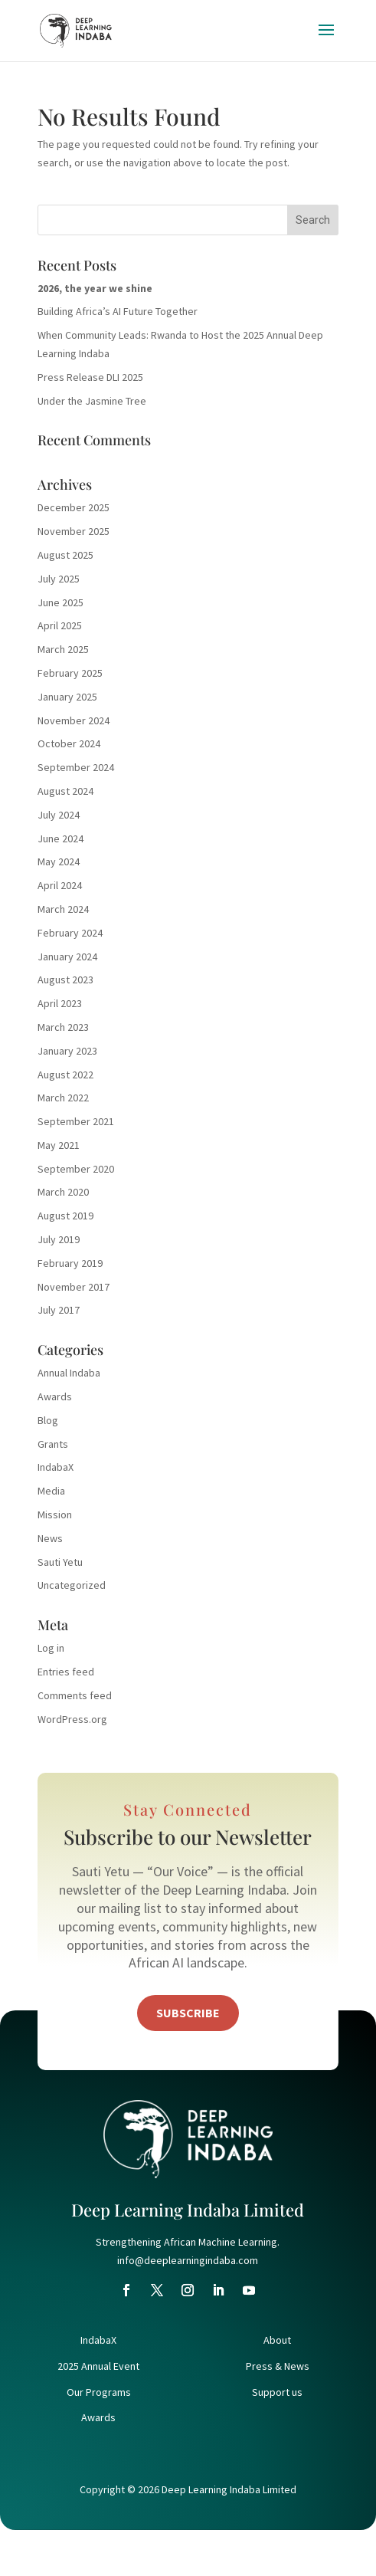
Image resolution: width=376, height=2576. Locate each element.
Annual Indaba (69, 1373)
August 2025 (65, 555)
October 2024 (69, 743)
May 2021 (59, 1145)
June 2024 (60, 838)
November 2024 (74, 720)
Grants (53, 1444)
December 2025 (74, 507)
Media (51, 1491)
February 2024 (70, 933)
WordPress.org (72, 1719)
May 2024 (59, 861)
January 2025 (67, 697)
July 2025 (59, 579)
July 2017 (59, 1310)
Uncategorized (72, 1585)
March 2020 (63, 1192)
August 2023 (65, 979)
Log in (51, 1648)
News (50, 1538)
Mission (55, 1514)
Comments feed (75, 1695)
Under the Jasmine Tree (92, 401)
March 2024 (63, 909)
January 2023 (67, 1051)
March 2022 (63, 1097)
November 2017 (74, 1287)
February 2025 (70, 673)
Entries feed (66, 1672)
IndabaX (56, 1467)
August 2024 (65, 791)
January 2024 (67, 956)
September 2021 (76, 1121)
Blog (48, 1420)
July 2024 (59, 815)
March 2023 (63, 1027)
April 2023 (60, 1003)
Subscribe (188, 2012)
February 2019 (70, 1263)
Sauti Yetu (60, 1562)
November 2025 (74, 531)
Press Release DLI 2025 (90, 377)
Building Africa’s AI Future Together (118, 311)
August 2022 (65, 1074)
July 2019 (59, 1239)
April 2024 (60, 885)
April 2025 (60, 625)
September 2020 (76, 1169)
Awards (55, 1396)
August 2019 (65, 1215)
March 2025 (63, 649)
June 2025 (60, 602)
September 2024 (76, 767)
